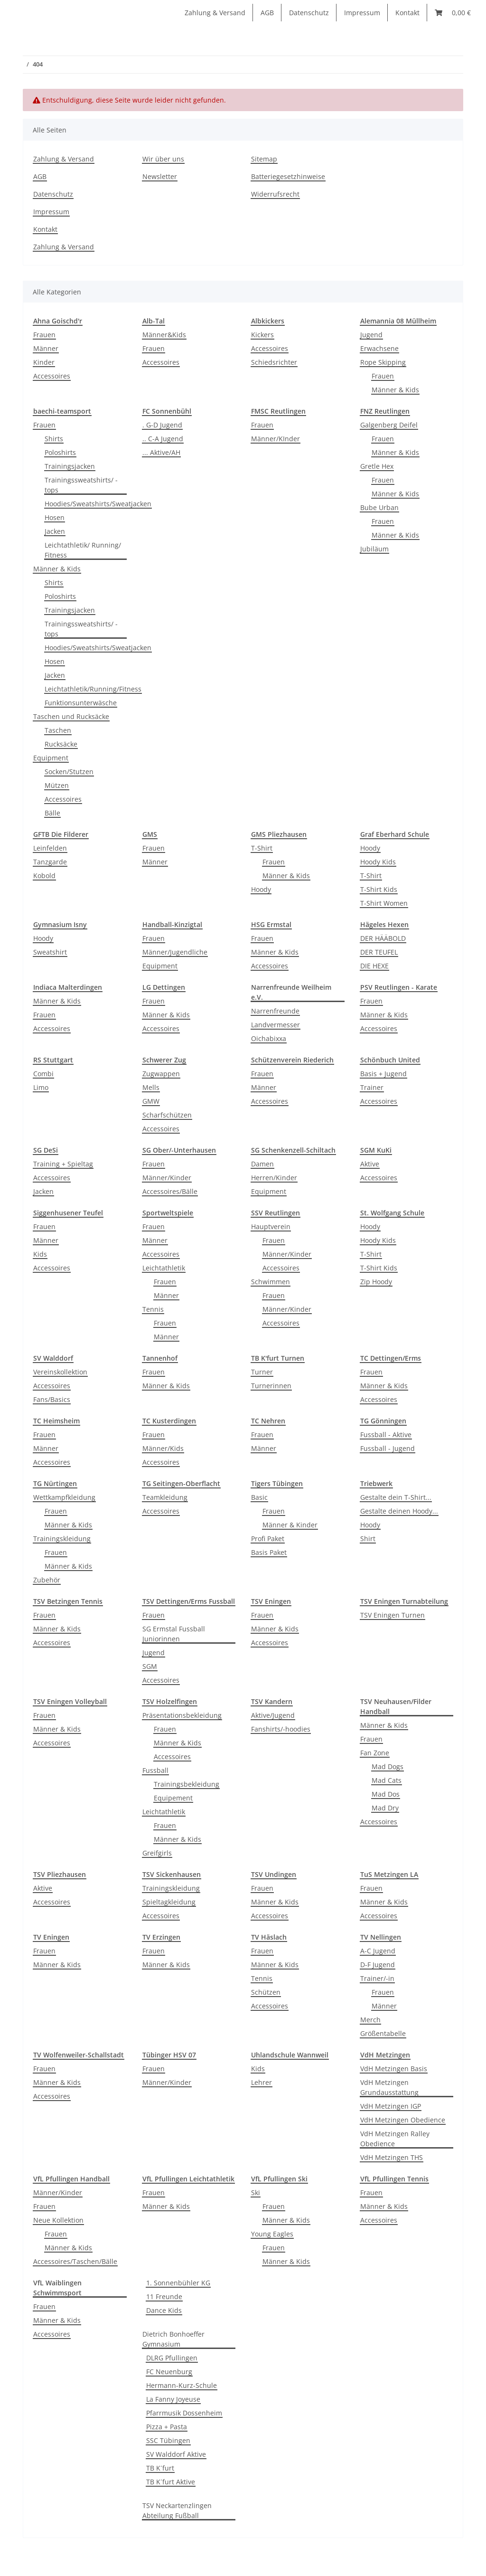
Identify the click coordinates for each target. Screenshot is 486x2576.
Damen (262, 1163)
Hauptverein (270, 1226)
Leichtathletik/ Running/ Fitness (83, 549)
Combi (43, 1073)
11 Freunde (164, 2296)
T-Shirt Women (384, 903)
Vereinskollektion (60, 1371)
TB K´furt (160, 2467)
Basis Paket (269, 1552)
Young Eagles (272, 2233)
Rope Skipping (383, 362)
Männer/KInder (275, 438)
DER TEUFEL (379, 952)
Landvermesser (275, 1024)
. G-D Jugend (162, 424)
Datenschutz (309, 12)
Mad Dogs (387, 1766)
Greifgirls (157, 1852)
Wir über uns (163, 158)
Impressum (362, 12)
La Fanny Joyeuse (173, 2399)
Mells (150, 1087)
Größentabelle (383, 2033)
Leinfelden (50, 847)
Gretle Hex (376, 466)
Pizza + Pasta (166, 2426)
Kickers (262, 334)
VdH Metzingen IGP (390, 2106)
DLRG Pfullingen (171, 2357)
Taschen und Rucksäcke (71, 716)
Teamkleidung (164, 1497)
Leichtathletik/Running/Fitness (93, 688)
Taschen (58, 730)
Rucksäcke (61, 743)
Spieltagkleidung (169, 1901)
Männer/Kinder (166, 1177)
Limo (40, 1087)
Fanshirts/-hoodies (280, 1728)
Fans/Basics (51, 1399)
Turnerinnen (271, 1385)
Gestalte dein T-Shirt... (395, 1497)
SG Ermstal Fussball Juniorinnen (173, 1633)
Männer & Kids (395, 389)
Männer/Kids (163, 1448)
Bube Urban (379, 507)
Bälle (52, 812)
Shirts (54, 438)
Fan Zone (374, 1752)
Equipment (50, 757)
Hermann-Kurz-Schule (181, 2385)
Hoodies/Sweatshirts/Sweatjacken (98, 503)
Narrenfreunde (275, 1010)
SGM (149, 1666)
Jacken (55, 531)
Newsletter (159, 176)
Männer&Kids (164, 334)
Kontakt (407, 12)
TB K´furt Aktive (170, 2481)
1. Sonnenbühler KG (178, 2282)
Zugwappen (161, 1073)
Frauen (44, 334)
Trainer (371, 1087)
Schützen (265, 1992)
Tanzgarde (50, 861)
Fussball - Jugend (387, 1448)
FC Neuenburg (169, 2371)
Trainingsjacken (70, 466)
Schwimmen (270, 1281)
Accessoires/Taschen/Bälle (75, 2261)
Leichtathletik (163, 1267)
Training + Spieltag (63, 1163)
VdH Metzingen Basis (393, 2068)
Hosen (55, 517)
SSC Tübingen (168, 2440)
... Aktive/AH (161, 452)
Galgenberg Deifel (389, 424)
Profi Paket (267, 1538)
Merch (370, 2019)
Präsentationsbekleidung (182, 1715)
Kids (40, 1254)
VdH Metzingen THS (391, 2157)
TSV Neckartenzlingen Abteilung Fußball (177, 2510)
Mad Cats (387, 1780)
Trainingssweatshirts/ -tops (81, 484)
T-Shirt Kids (378, 889)
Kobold (44, 875)
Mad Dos (386, 1794)
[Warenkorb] (452, 12)
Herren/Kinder (274, 1177)
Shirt (367, 1538)
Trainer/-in (377, 1978)
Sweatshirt (50, 952)
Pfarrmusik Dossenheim (184, 2412)
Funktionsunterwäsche (81, 702)
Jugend (371, 334)
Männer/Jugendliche (174, 952)
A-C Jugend (377, 1950)
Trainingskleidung (62, 1538)
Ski (255, 2192)
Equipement (173, 1797)
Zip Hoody (376, 1281)
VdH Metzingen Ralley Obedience (395, 2138)
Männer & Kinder (290, 1524)
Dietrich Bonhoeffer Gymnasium (173, 2339)
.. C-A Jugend (162, 438)
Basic (259, 1497)
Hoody (261, 889)
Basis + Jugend (383, 1073)
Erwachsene (379, 348)
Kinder (44, 362)
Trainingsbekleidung (186, 1784)
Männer (45, 348)
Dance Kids (164, 2310)
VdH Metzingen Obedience (402, 2119)
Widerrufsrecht (275, 194)
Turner (262, 1371)
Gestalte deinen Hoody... (399, 1510)
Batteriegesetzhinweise (288, 176)
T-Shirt (261, 847)
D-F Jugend (377, 1964)
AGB (267, 12)
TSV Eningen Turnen (392, 1614)
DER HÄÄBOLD (383, 938)
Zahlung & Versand (215, 12)
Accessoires (51, 375)
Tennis (153, 1309)
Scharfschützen (167, 1114)
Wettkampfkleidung (64, 1497)
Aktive (369, 1163)
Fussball (155, 1770)
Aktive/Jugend (273, 1715)
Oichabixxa (268, 1038)
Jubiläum (374, 548)
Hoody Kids (378, 861)
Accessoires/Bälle (169, 1191)
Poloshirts (60, 452)
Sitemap (264, 158)
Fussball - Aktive (385, 1434)
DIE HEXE (374, 965)
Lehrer (261, 2082)
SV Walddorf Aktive (176, 2454)
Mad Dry (385, 1807)
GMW (150, 1101)
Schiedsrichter (274, 362)
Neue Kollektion (58, 2220)
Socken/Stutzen (69, 771)
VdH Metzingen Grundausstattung (389, 2087)
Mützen (57, 785)
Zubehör (46, 1579)
